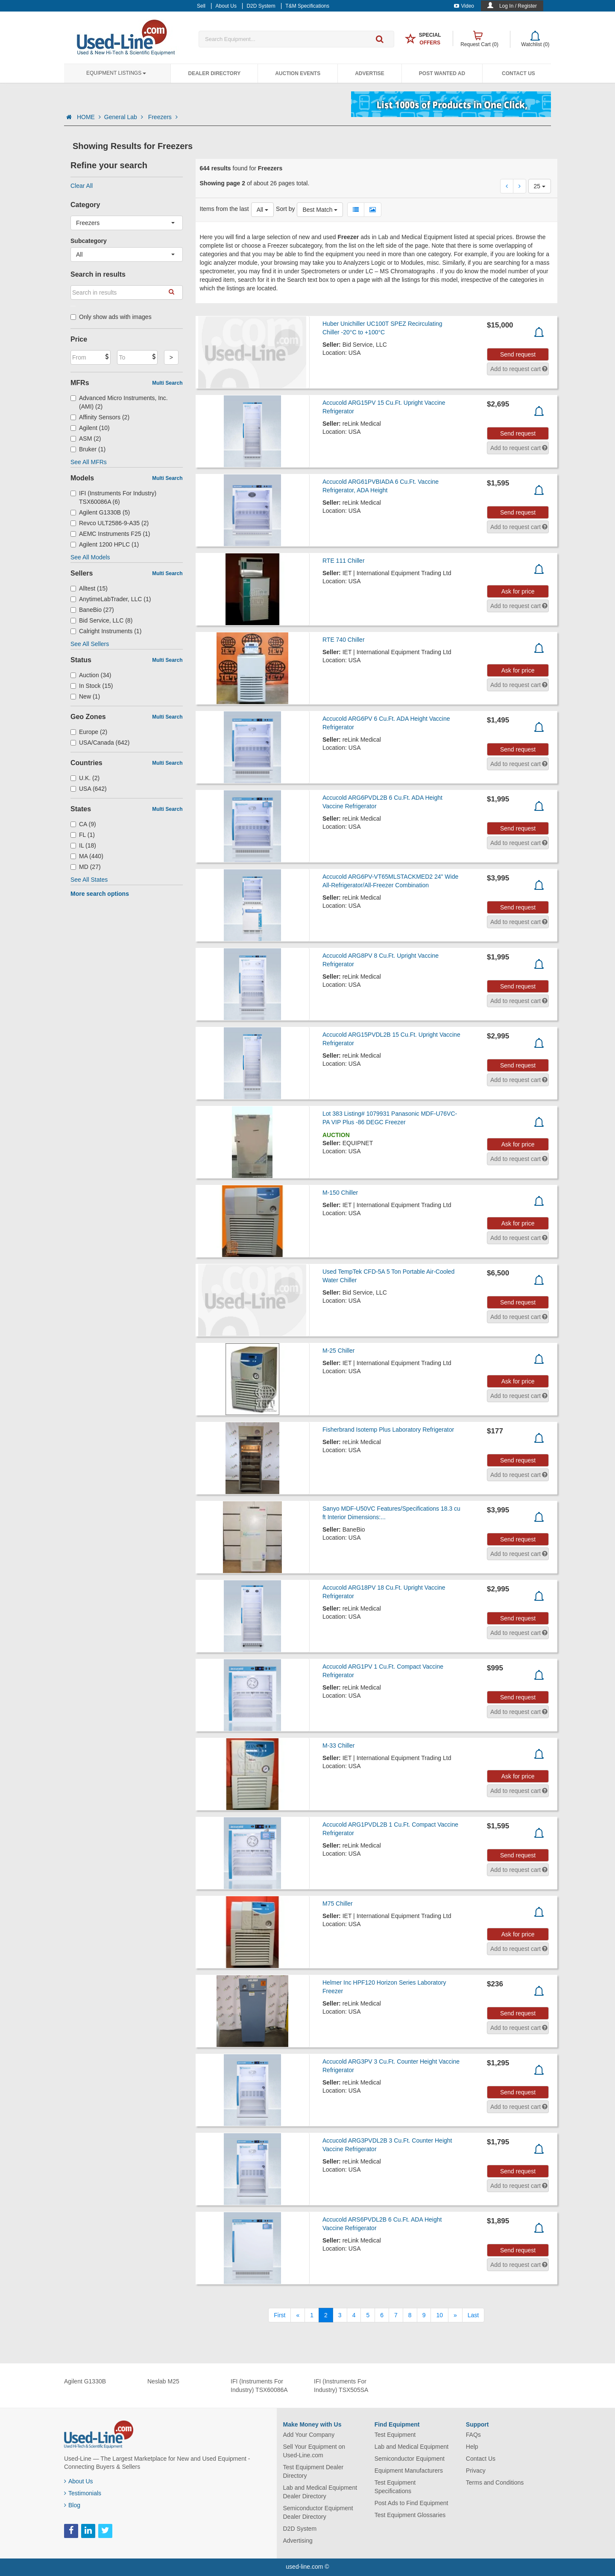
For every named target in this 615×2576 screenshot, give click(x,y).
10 (439, 2315)
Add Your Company (309, 2434)
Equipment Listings (116, 73)
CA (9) (83, 824)
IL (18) (83, 845)
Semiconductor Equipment (410, 2458)
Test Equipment (395, 2434)
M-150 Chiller (340, 1192)
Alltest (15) (89, 588)
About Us (78, 2481)
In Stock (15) (91, 685)
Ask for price (518, 591)
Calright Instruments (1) (105, 631)
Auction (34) (90, 675)
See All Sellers (89, 643)
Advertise (369, 73)
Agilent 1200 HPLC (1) (104, 544)
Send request (518, 354)
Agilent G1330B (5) (100, 512)
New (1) (85, 696)
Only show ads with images (111, 316)
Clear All (81, 185)
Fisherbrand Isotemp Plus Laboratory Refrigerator (388, 1429)
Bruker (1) (87, 449)
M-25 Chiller (338, 1350)
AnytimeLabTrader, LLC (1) (110, 599)
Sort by (285, 208)
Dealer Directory (214, 73)
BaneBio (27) (92, 609)
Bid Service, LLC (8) (101, 620)
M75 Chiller (337, 1903)
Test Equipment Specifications (395, 2486)
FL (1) (82, 834)
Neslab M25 (163, 2381)
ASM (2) (85, 438)
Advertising (298, 2540)
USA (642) (88, 788)
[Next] (455, 2315)
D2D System (300, 2528)
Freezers (163, 117)
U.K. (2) (85, 778)
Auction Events (297, 73)
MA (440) (86, 856)
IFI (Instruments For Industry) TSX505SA (341, 2385)
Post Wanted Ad (442, 73)
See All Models (90, 557)
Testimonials (82, 2493)
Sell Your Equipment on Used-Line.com (314, 2451)
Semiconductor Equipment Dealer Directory (318, 2512)
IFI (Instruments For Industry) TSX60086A (259, 2385)
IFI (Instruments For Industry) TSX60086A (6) (113, 497)
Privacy (476, 2470)
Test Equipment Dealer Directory (313, 2471)
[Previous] (297, 2315)
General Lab (124, 117)
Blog (72, 2505)
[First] (279, 2315)
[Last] (473, 2315)
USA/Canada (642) (99, 742)
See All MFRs (88, 462)
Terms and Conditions (495, 2482)
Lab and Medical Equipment (412, 2446)
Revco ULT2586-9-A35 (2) (109, 523)
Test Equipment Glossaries (410, 2515)
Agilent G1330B (85, 2381)
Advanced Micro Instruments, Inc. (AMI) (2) (119, 402)
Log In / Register (518, 6)
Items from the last (224, 208)
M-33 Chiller (338, 1745)
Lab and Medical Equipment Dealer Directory (320, 2492)
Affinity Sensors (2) (99, 417)
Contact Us (518, 73)
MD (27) (85, 866)
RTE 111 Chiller (343, 560)
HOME (89, 117)
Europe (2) (88, 731)
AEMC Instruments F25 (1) (110, 533)
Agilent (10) (90, 427)
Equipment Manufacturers (409, 2470)
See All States (89, 879)
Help (472, 2446)
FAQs (473, 2434)
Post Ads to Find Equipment (411, 2503)
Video (464, 6)
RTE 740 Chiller (343, 639)
